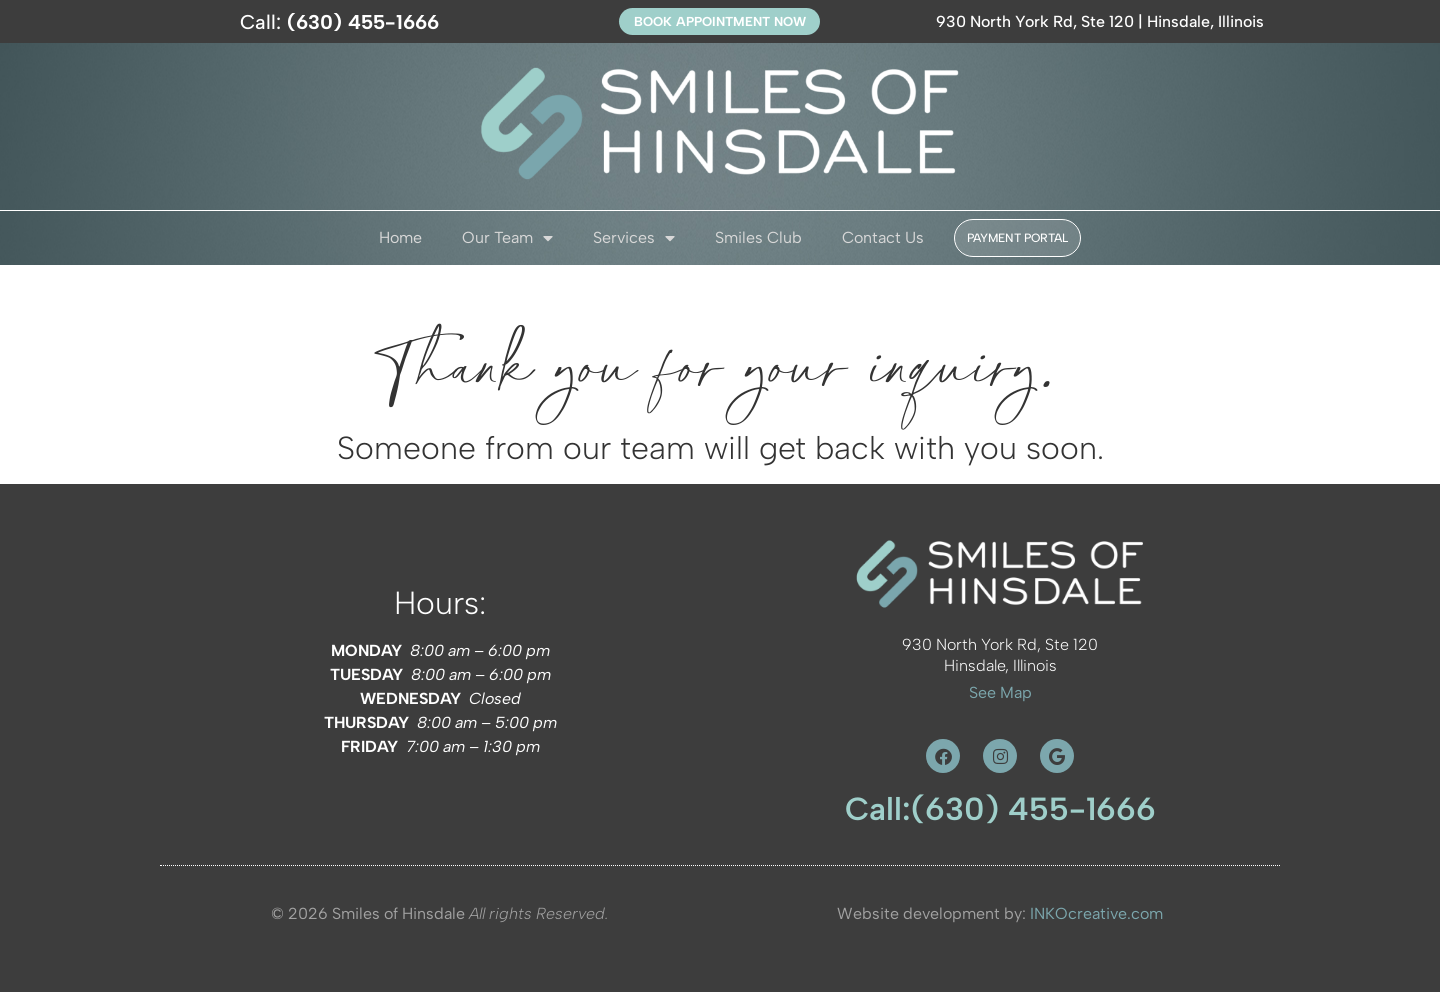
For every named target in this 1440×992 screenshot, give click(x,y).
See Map (1000, 692)
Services (634, 238)
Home (400, 237)
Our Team (507, 238)
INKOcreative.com (1096, 913)
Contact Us (883, 237)
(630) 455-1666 (1033, 809)
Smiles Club (758, 237)
